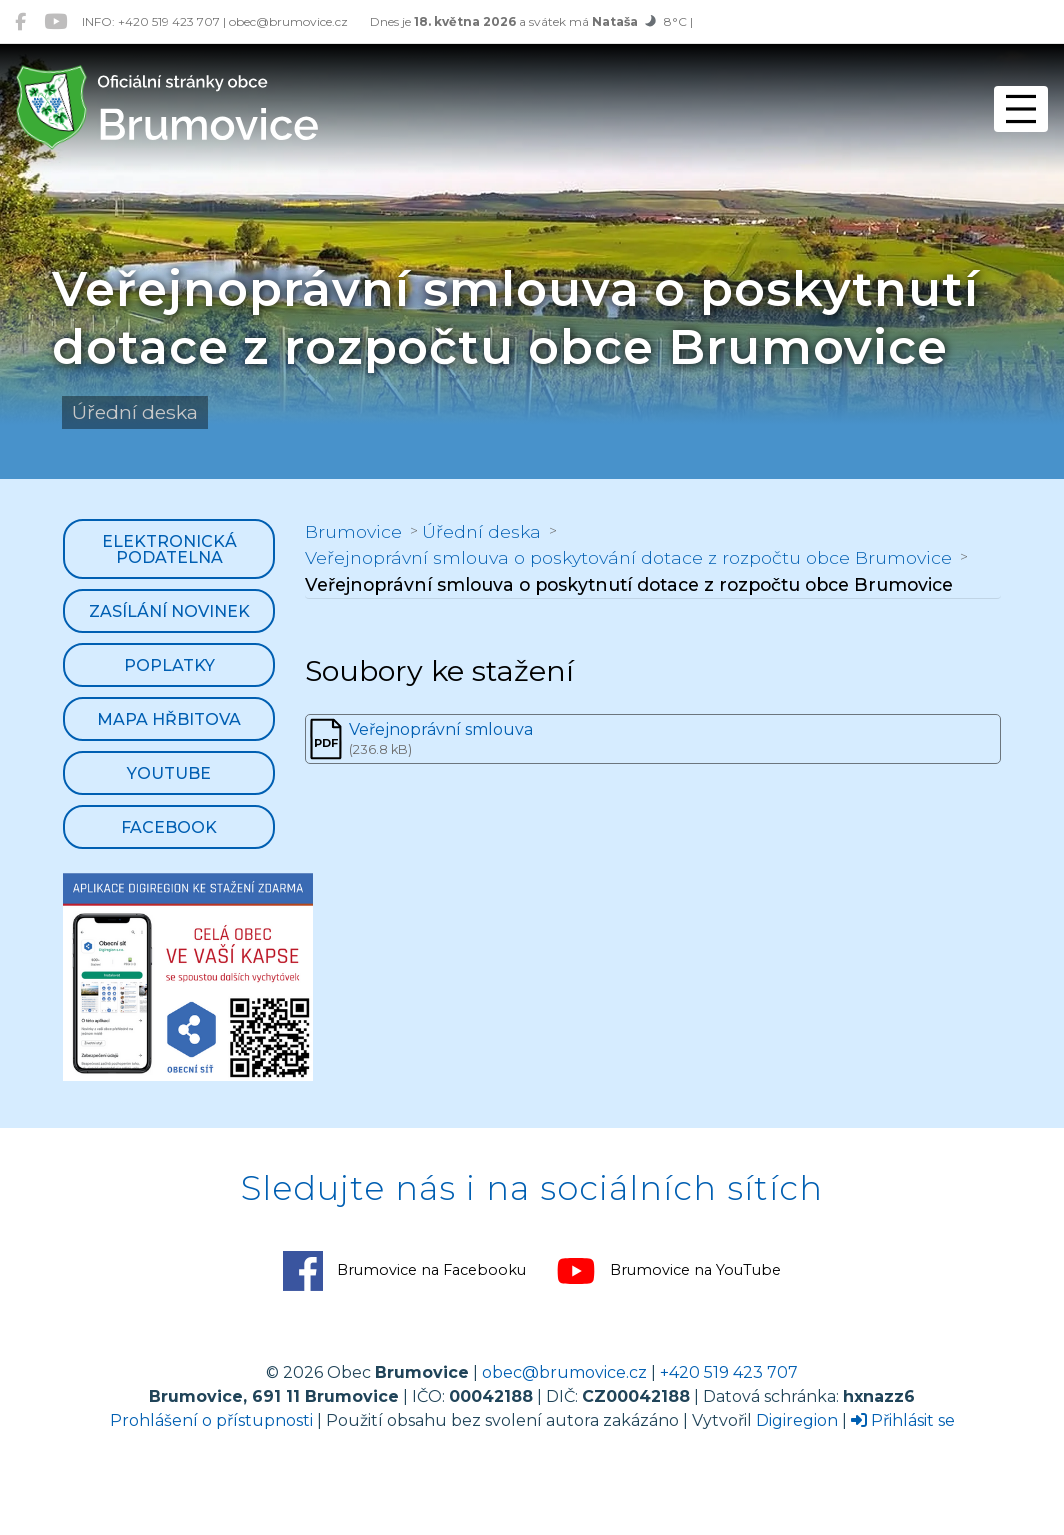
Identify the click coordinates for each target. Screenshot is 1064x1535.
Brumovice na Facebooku (404, 1271)
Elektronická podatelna (169, 549)
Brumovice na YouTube (668, 1271)
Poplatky (169, 665)
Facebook (169, 827)
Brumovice (353, 531)
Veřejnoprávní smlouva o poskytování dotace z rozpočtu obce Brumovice (628, 557)
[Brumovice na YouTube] (55, 21)
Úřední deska (481, 531)
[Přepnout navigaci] (1021, 109)
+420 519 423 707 (729, 1372)
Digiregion (797, 1420)
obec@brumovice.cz (564, 1372)
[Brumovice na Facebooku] (20, 21)
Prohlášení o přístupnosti (211, 1420)
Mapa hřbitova (169, 719)
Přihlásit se (903, 1420)
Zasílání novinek (169, 611)
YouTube (169, 773)
